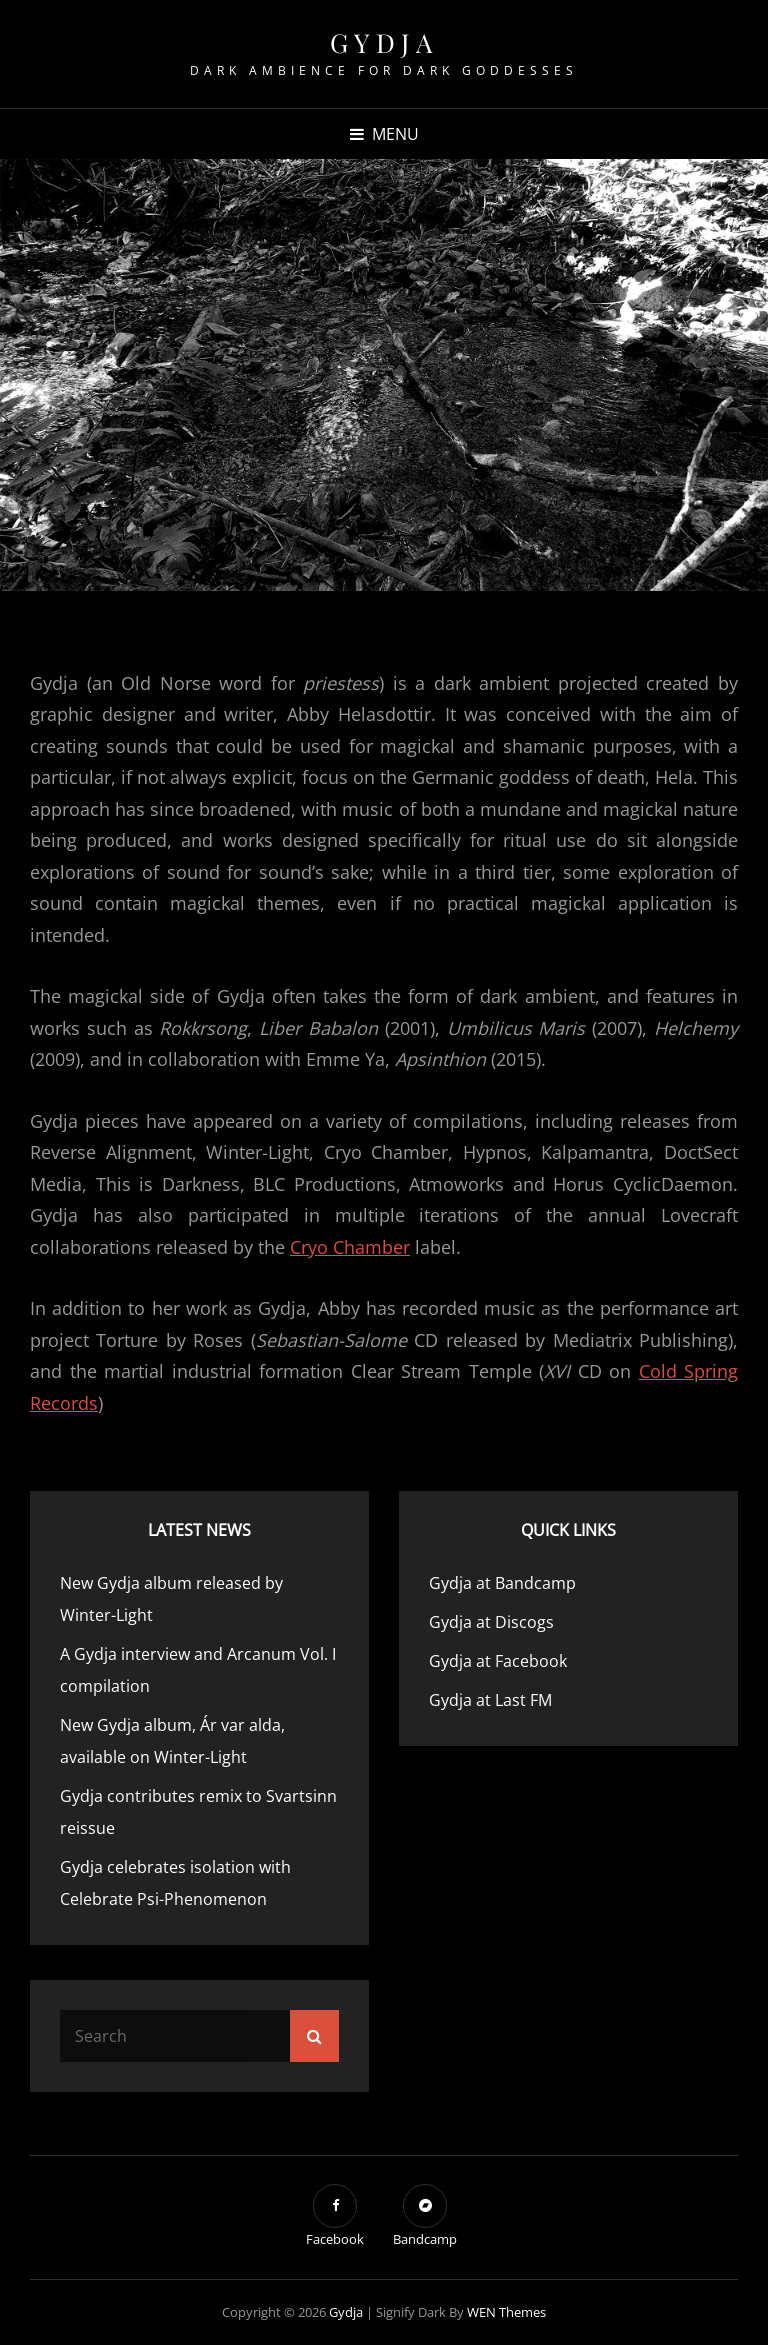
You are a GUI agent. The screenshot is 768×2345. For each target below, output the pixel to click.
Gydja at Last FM (490, 1700)
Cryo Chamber (350, 1247)
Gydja (384, 42)
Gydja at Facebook (498, 1661)
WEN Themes (506, 2312)
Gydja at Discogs (491, 1622)
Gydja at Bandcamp (502, 1583)
